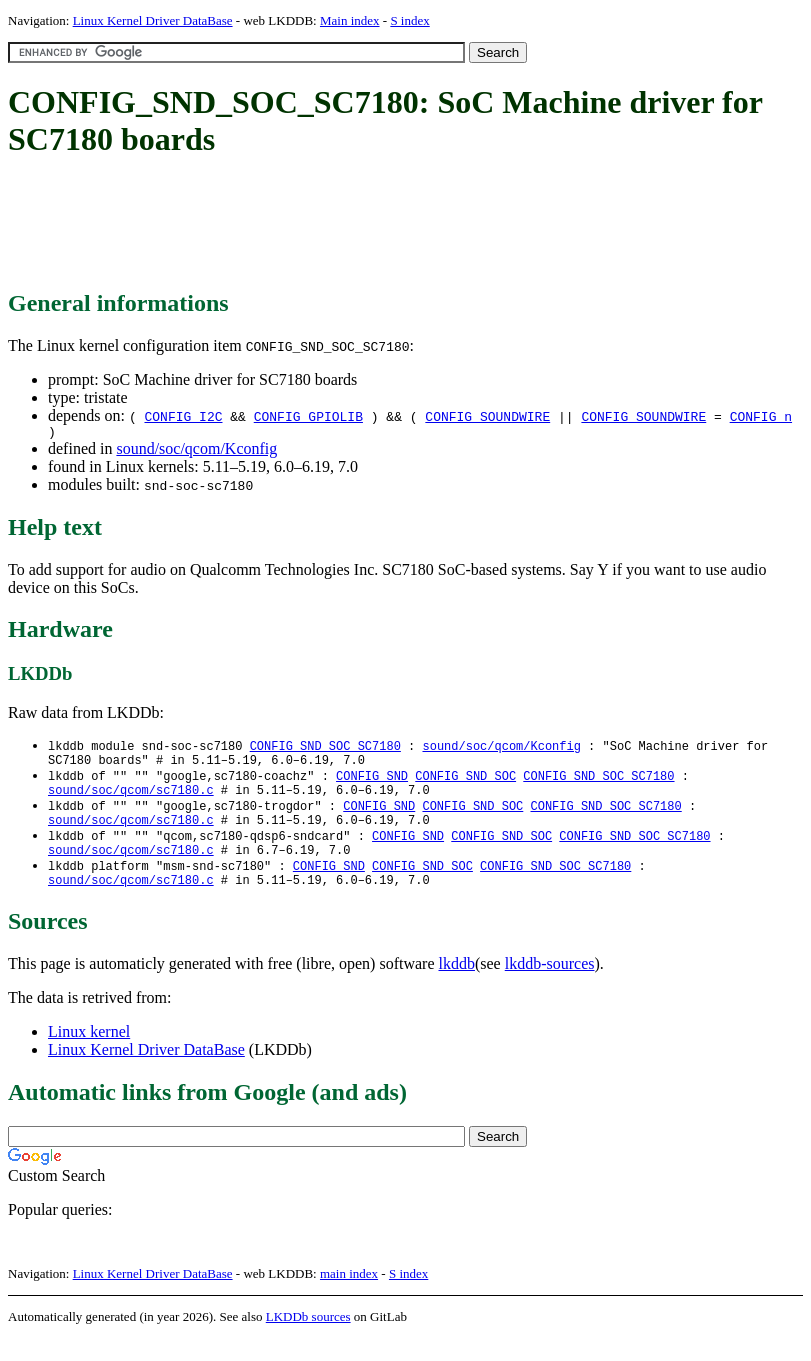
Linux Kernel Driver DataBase (153, 20)
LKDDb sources (308, 1339)
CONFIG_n (761, 416)
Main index (350, 20)
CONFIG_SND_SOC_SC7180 (325, 749)
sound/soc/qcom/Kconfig (196, 451)
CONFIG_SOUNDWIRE (487, 416)
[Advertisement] (372, 225)
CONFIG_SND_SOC (465, 783)
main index (349, 1296)
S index (409, 20)
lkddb (457, 986)
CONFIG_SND (372, 783)
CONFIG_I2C (183, 416)
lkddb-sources (550, 986)
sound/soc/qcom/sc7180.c (131, 800)
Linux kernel (89, 1054)
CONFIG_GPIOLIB (308, 416)
